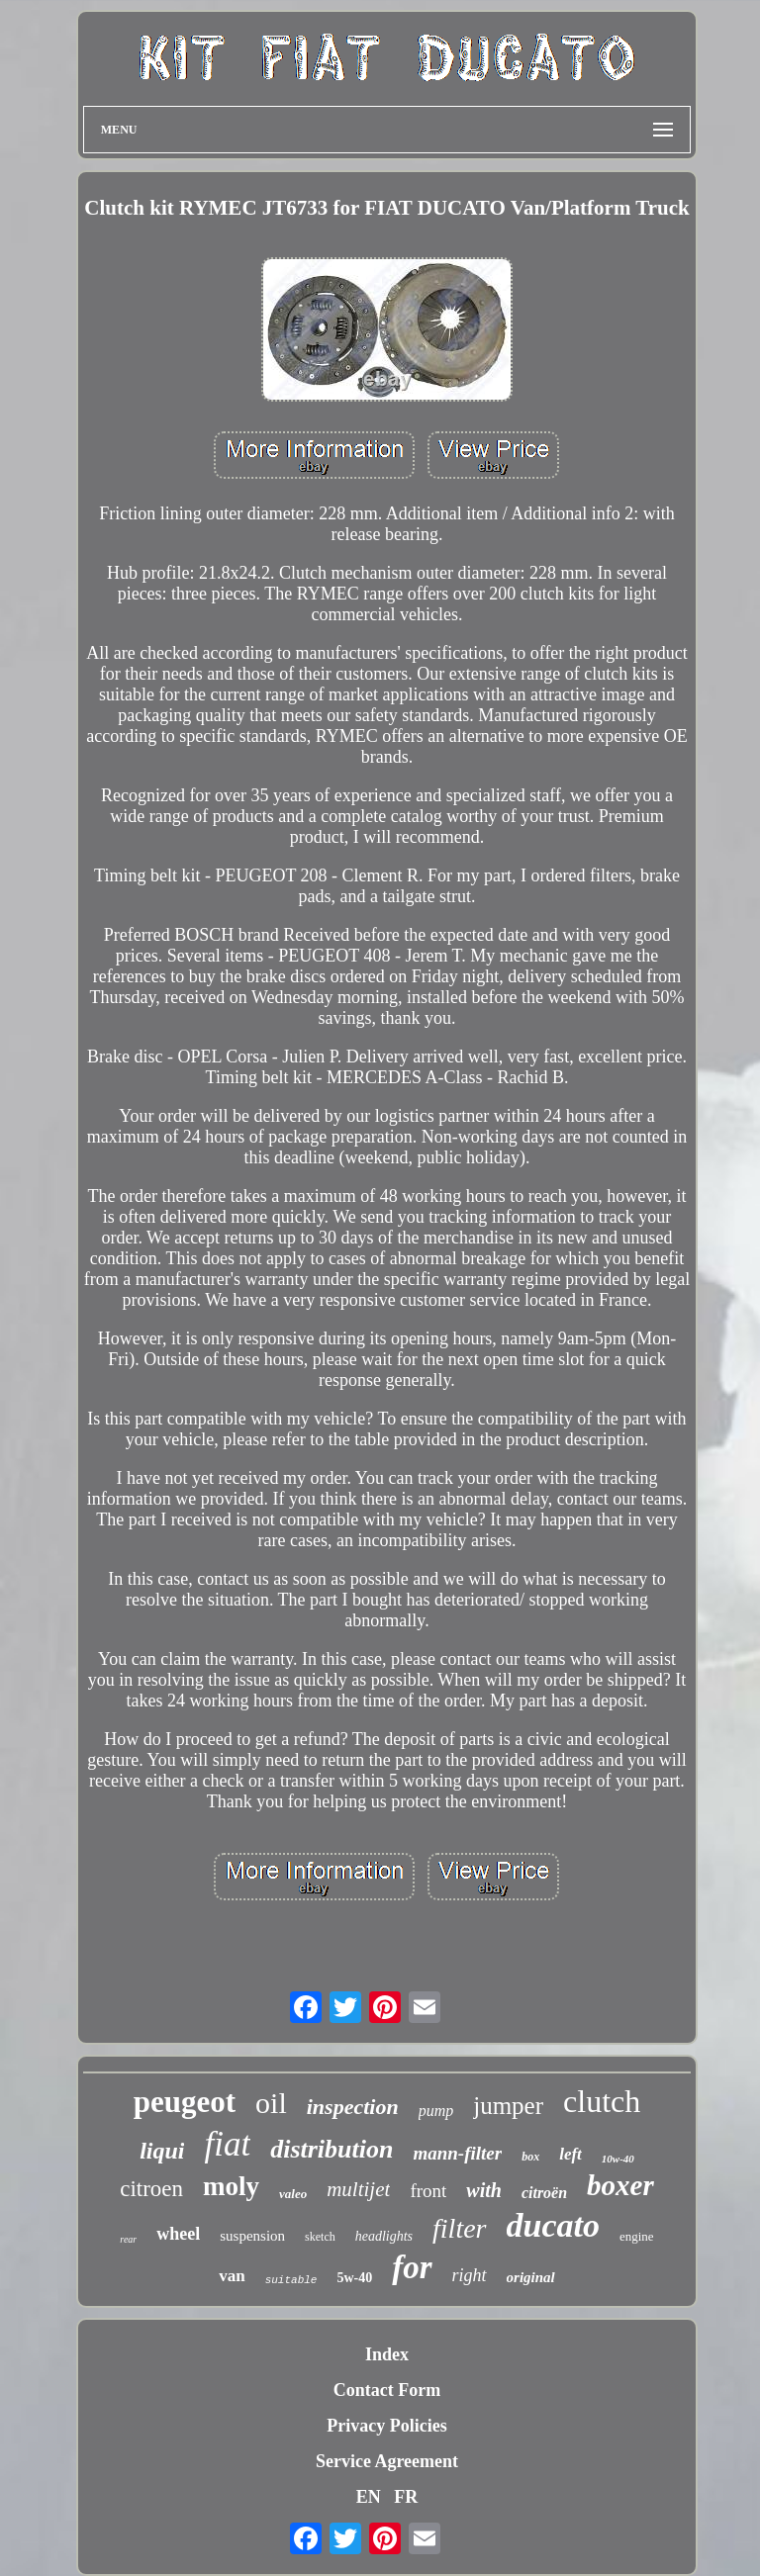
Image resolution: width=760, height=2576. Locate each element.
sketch (320, 2237)
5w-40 (354, 2277)
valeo (293, 2193)
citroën (544, 2192)
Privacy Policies (386, 2426)
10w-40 (618, 2158)
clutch (601, 2101)
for (411, 2267)
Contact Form (386, 2390)
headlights (384, 2236)
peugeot (185, 2101)
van (231, 2275)
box (530, 2156)
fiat (227, 2144)
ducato (553, 2225)
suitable (291, 2280)
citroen (151, 2188)
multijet (358, 2189)
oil (271, 2102)
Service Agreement (387, 2461)
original (531, 2277)
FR (406, 2497)
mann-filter (457, 2153)
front (428, 2190)
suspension (252, 2236)
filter (459, 2228)
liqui (162, 2150)
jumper (508, 2105)
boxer (620, 2185)
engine (636, 2236)
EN (368, 2497)
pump (436, 2110)
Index (387, 2354)
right (469, 2275)
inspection (353, 2106)
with (484, 2190)
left (570, 2154)
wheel (178, 2234)
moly (231, 2186)
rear (128, 2239)
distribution (331, 2149)
